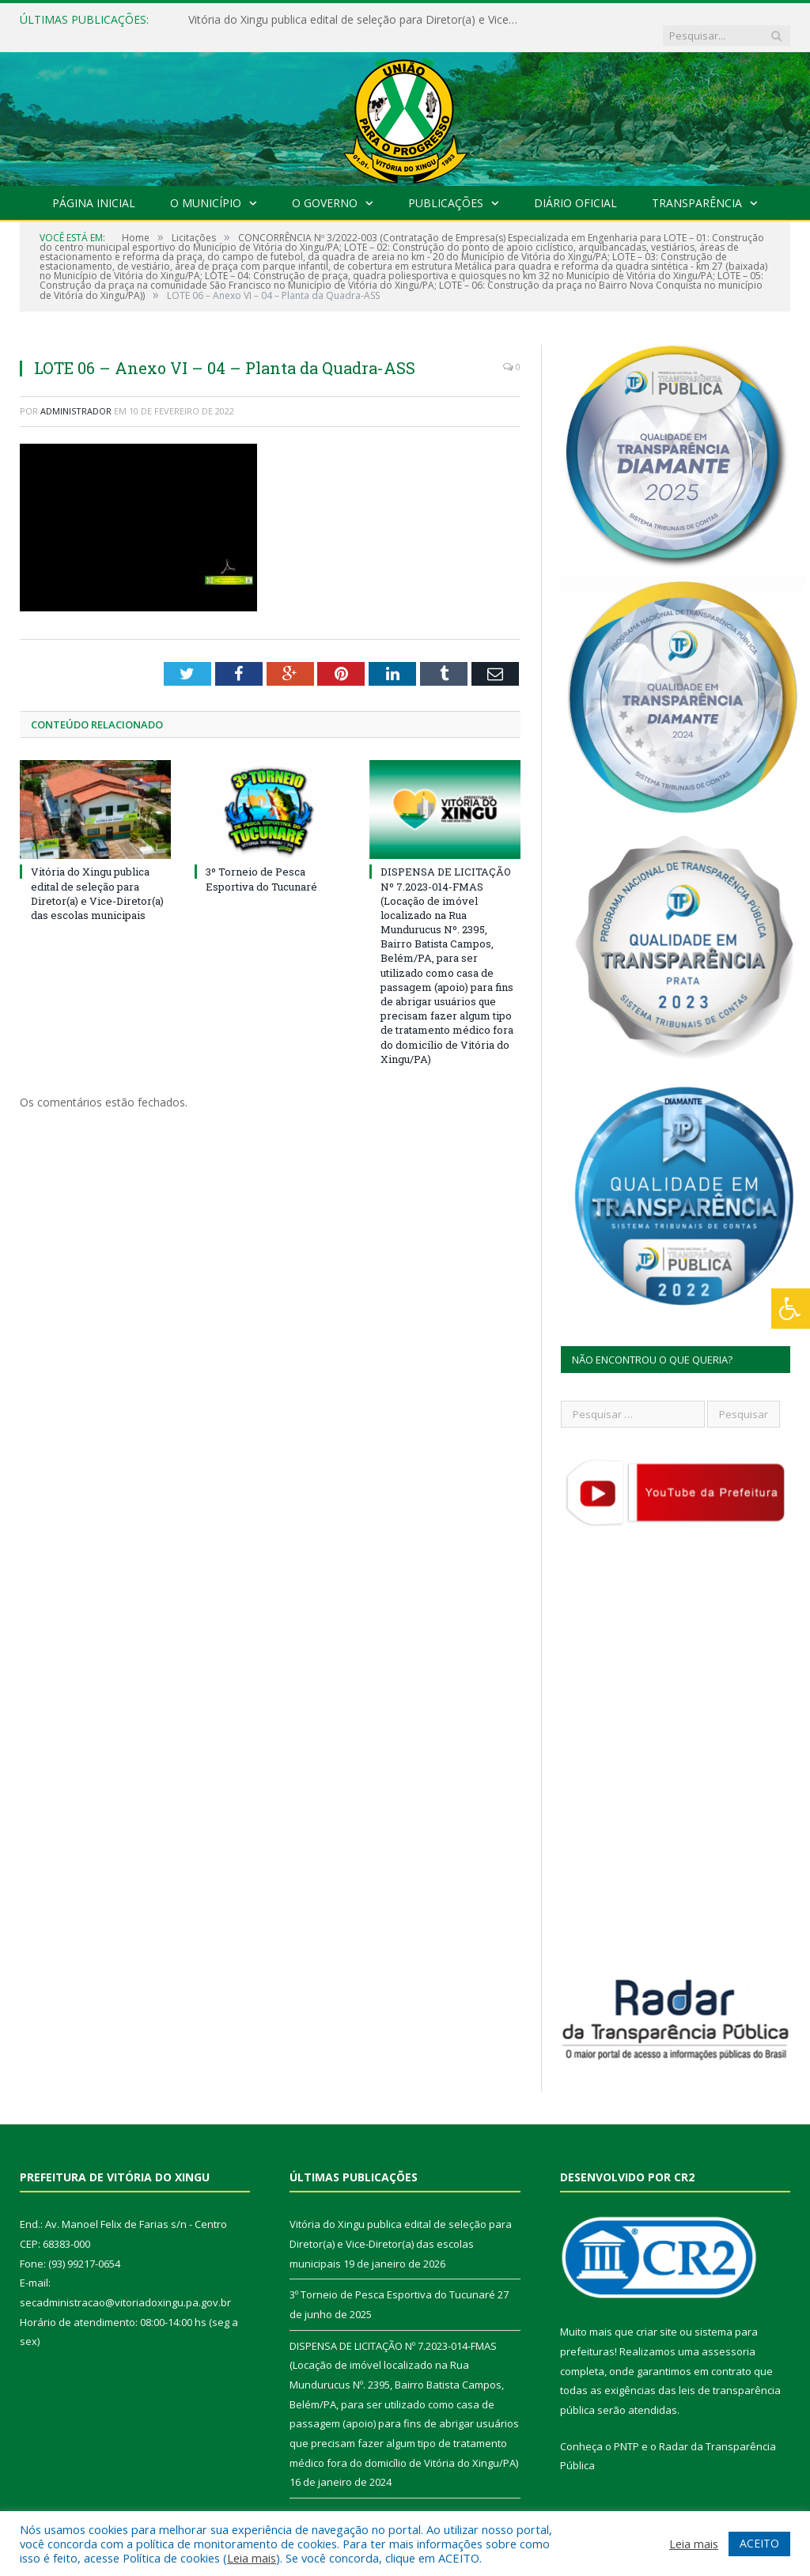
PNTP (626, 2430)
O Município (205, 187)
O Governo (325, 187)
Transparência (697, 187)
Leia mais (251, 2558)
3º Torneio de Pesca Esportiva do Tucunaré (261, 863)
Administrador (76, 395)
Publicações (445, 187)
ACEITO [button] (759, 2543)
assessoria (728, 2335)
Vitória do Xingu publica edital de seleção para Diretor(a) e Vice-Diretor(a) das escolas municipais (350, 20)
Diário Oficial (575, 187)
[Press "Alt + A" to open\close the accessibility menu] (790, 1308)
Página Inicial (93, 187)
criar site (656, 2316)
